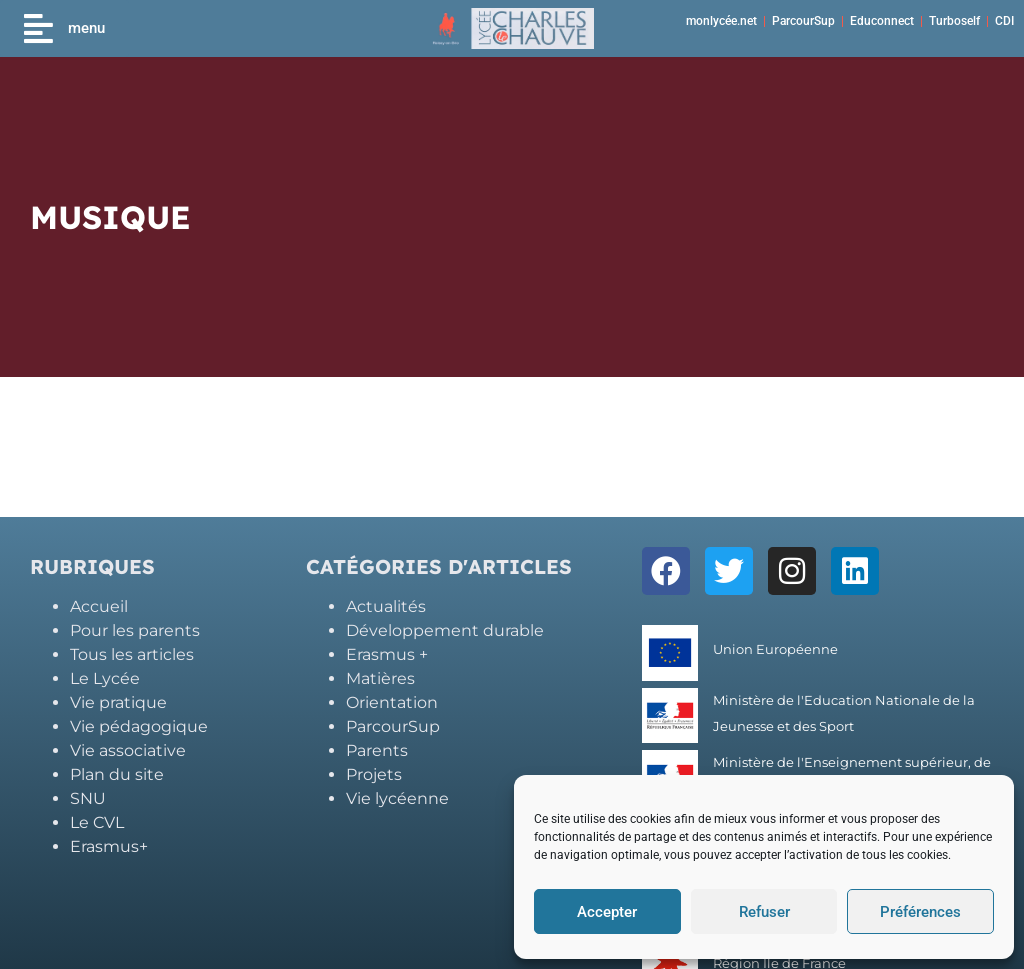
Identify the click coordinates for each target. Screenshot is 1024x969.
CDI (1004, 21)
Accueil (99, 606)
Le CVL (97, 822)
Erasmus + (387, 654)
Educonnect (882, 21)
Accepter (607, 912)
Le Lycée (105, 678)
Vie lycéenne (397, 798)
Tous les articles (132, 654)
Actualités (386, 606)
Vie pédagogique (139, 726)
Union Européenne (775, 649)
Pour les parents (135, 630)
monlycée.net (721, 21)
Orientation (392, 702)
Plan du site (117, 774)
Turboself (954, 21)
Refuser (764, 912)
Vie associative (128, 750)
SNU (88, 798)
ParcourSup (803, 21)
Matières (380, 678)
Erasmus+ (109, 846)
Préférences (920, 912)
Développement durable (445, 630)
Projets (374, 774)
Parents (377, 750)
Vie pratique (118, 702)
